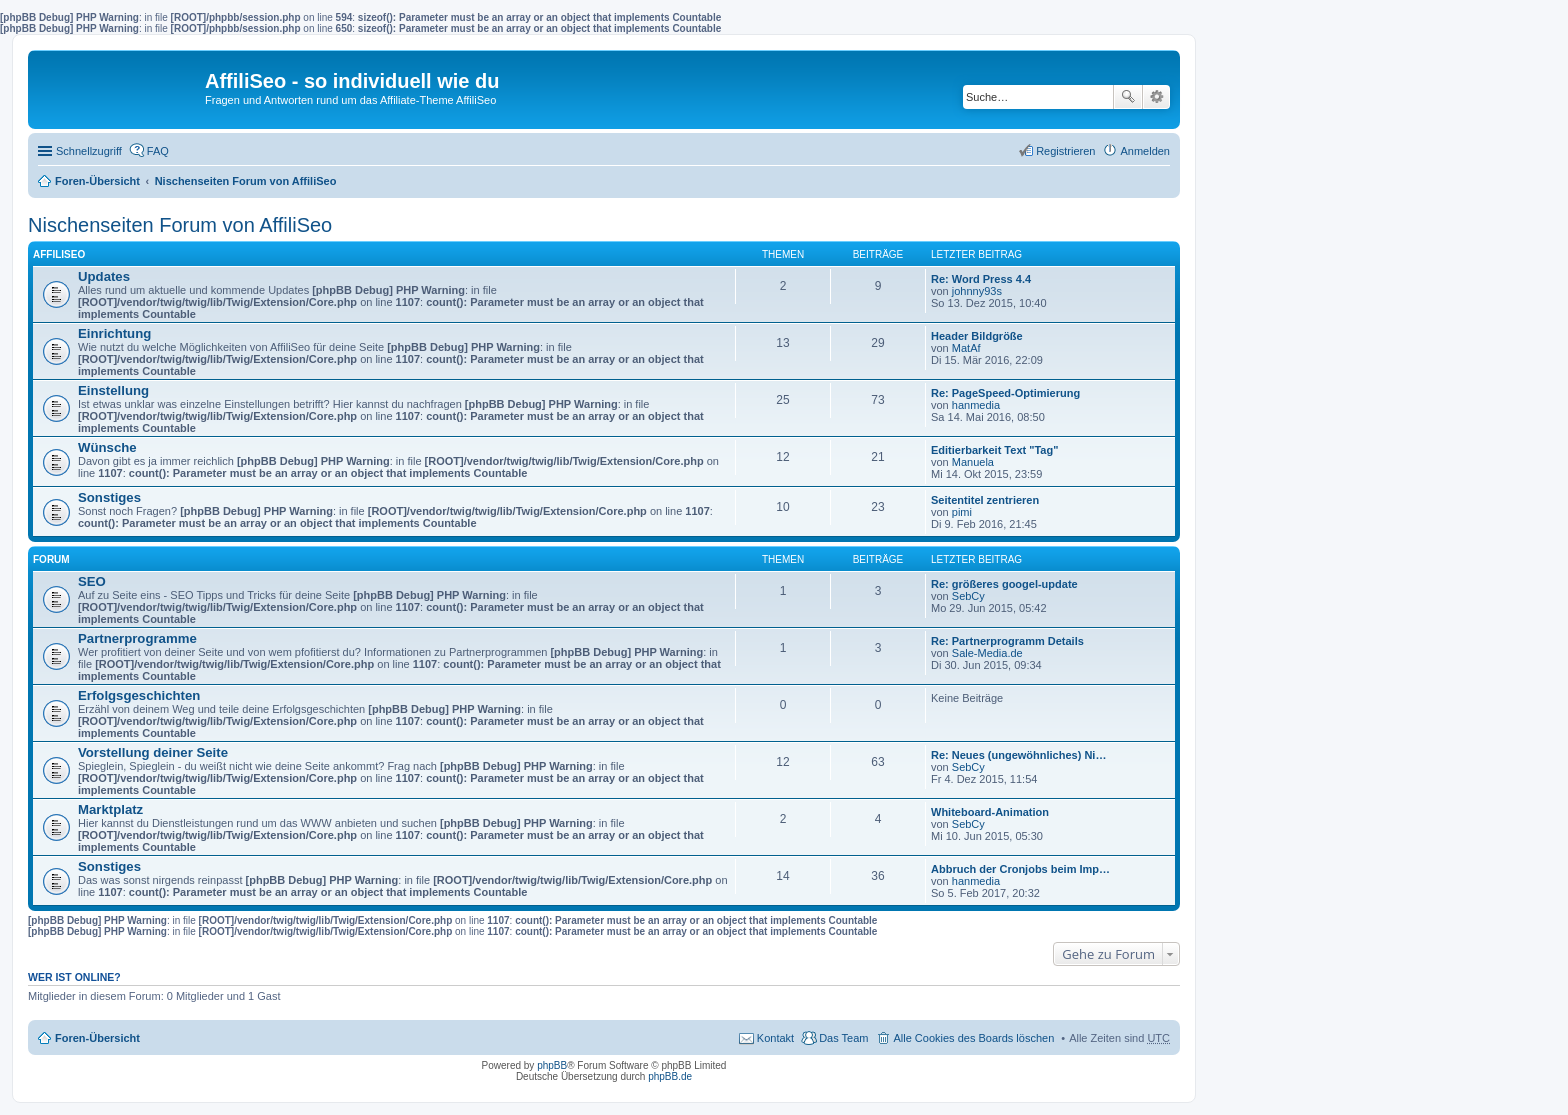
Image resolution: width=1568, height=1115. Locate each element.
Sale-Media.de (987, 653)
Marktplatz (110, 809)
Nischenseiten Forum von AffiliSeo (246, 181)
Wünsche (107, 447)
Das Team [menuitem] (843, 1038)
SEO (92, 581)
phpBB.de (670, 1076)
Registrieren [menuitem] (1065, 151)
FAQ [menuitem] (158, 151)
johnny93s (977, 291)
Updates (104, 276)
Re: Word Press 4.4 (981, 279)
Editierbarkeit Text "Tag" (994, 450)
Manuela (973, 462)
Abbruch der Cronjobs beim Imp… (1020, 869)
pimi (962, 512)
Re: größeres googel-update (1004, 584)
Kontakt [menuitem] (775, 1038)
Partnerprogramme (137, 638)
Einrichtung (114, 333)
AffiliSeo (59, 254)
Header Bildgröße (977, 336)
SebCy (968, 596)
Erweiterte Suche (1156, 97)
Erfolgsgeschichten (139, 695)
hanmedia (976, 405)
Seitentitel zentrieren (985, 500)
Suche (1128, 97)
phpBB (552, 1065)
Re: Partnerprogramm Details (1007, 641)
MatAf (966, 348)
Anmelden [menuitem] (1145, 151)
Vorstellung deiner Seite (153, 752)
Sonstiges (109, 497)
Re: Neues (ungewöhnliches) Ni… (1018, 755)
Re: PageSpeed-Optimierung (1005, 393)
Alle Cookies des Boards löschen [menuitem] (973, 1038)
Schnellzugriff (89, 151)
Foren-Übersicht (97, 181)
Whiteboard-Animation (990, 812)
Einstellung (113, 390)
